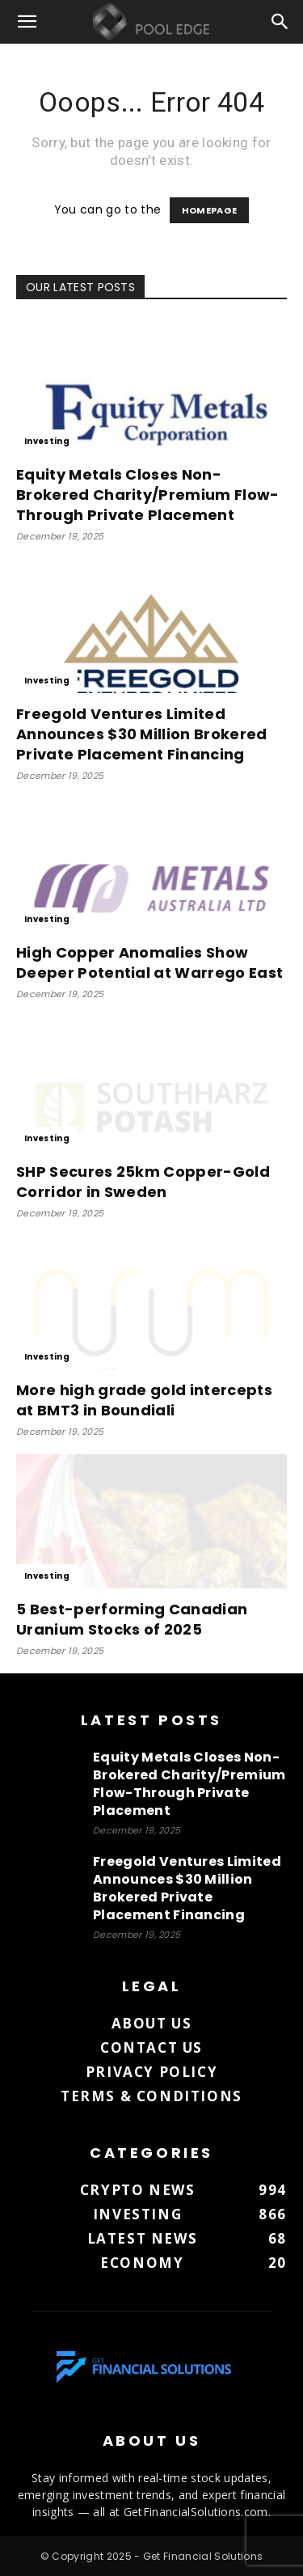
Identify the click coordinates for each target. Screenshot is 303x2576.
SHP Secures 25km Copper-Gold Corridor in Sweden (143, 1181)
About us (152, 2023)
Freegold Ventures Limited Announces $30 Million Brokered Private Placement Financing (141, 734)
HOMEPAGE (210, 210)
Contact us (151, 2047)
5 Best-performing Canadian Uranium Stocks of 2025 (131, 1619)
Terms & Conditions (151, 2096)
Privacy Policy (151, 2071)
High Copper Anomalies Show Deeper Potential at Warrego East (149, 962)
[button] (27, 22)
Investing (46, 441)
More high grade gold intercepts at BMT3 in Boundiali (144, 1400)
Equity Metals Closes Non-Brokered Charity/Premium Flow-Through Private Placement (148, 494)
